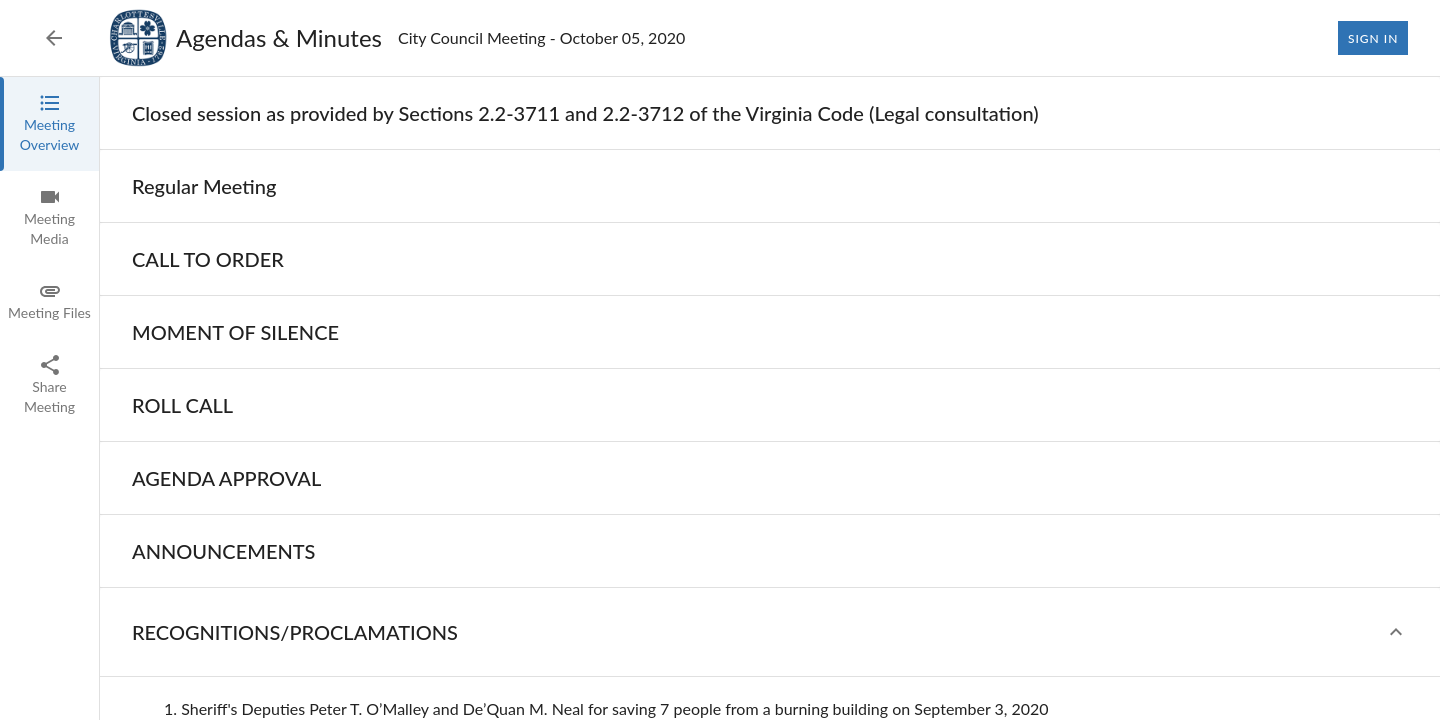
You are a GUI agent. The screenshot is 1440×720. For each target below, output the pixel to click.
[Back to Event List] (54, 38)
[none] (585, 113)
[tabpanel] (770, 398)
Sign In (1373, 38)
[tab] (49, 124)
